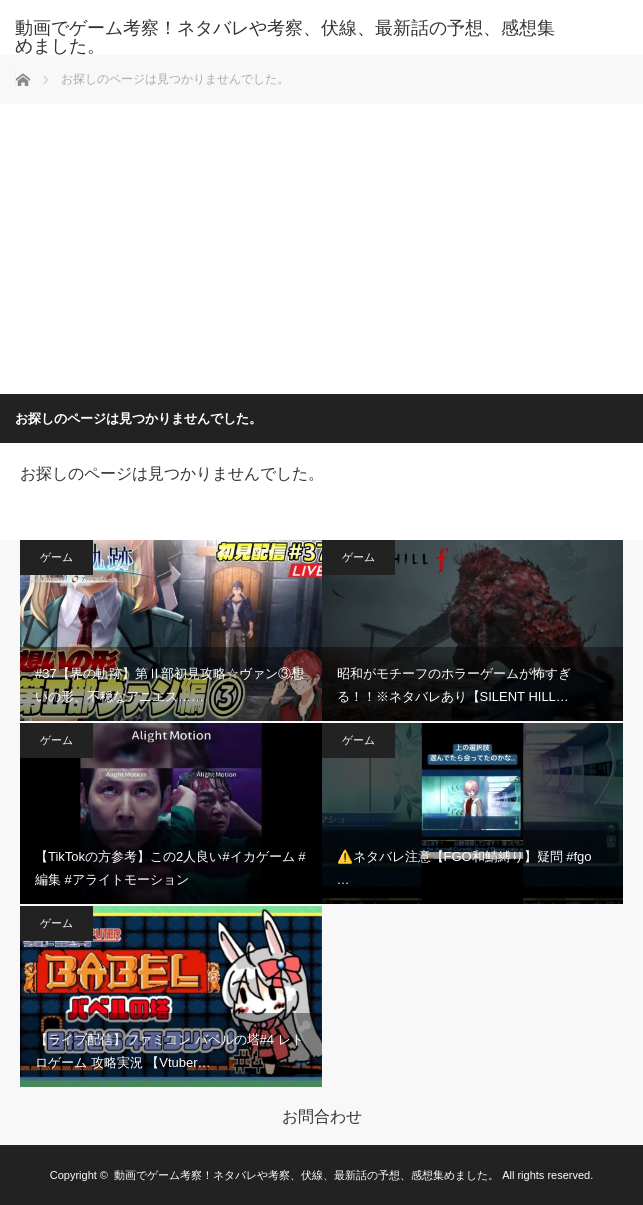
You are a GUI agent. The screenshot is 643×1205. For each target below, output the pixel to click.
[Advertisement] (321, 244)
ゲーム (56, 557)
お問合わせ (322, 1117)
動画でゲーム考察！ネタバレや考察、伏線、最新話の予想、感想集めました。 (285, 37)
